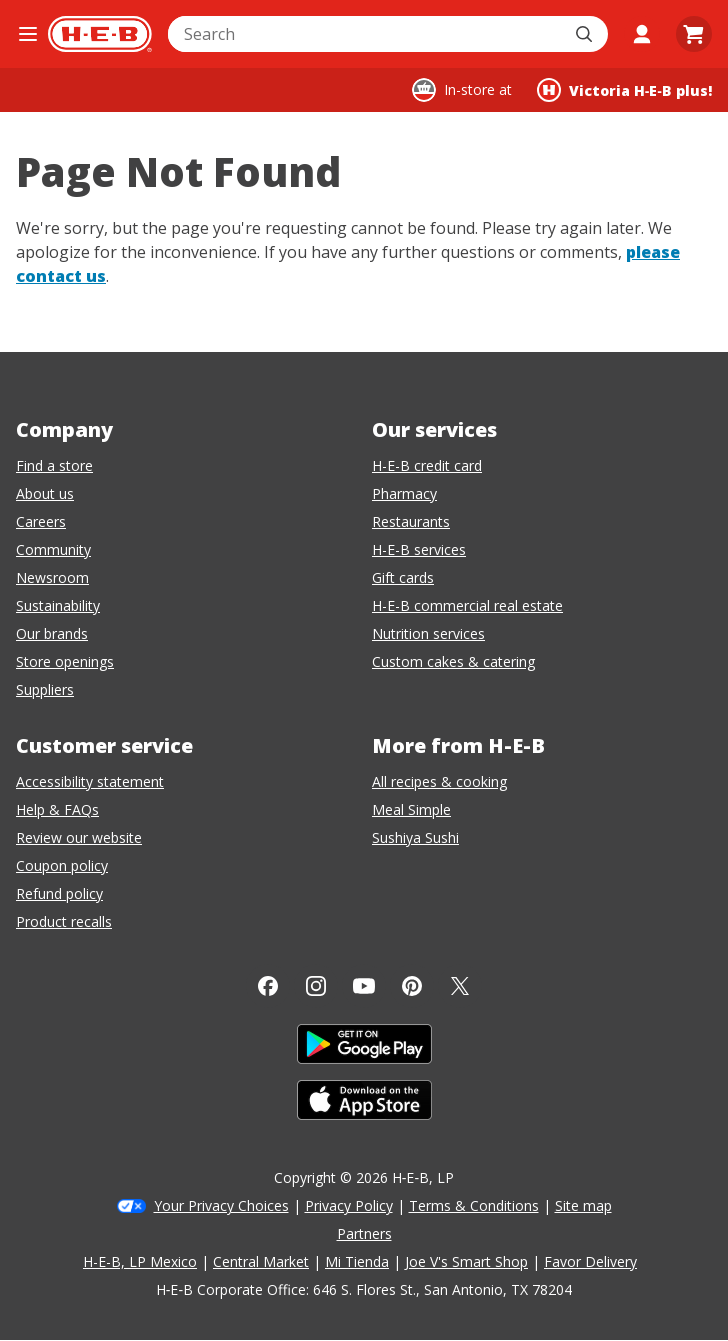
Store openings (65, 661)
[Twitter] (460, 986)
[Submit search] (586, 34)
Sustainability (58, 605)
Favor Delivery (590, 1261)
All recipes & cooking (439, 781)
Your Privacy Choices (221, 1205)
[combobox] (366, 34)
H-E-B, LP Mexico (140, 1261)
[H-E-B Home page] (100, 34)
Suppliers (45, 689)
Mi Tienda (357, 1261)
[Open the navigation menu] (28, 34)
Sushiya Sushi (415, 837)
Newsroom (52, 577)
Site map (583, 1205)
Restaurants (411, 521)
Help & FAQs (57, 809)
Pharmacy (404, 493)
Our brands (52, 633)
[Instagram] (316, 986)
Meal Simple (411, 809)
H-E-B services (419, 549)
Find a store (54, 465)
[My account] (642, 34)
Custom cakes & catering (453, 661)
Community (53, 549)
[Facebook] (268, 986)
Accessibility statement (90, 781)
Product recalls (64, 921)
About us (45, 493)
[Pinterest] (412, 986)
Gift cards (403, 577)
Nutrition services (428, 633)
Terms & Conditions (474, 1205)
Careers (41, 521)
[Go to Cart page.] (694, 34)
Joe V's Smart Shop (466, 1261)
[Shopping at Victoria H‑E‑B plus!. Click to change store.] (624, 90)
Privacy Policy (349, 1205)
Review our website (79, 837)
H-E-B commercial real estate (467, 605)
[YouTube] (364, 986)
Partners (364, 1233)
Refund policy (59, 893)
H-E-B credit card (427, 465)
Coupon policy (62, 865)
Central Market (261, 1261)
